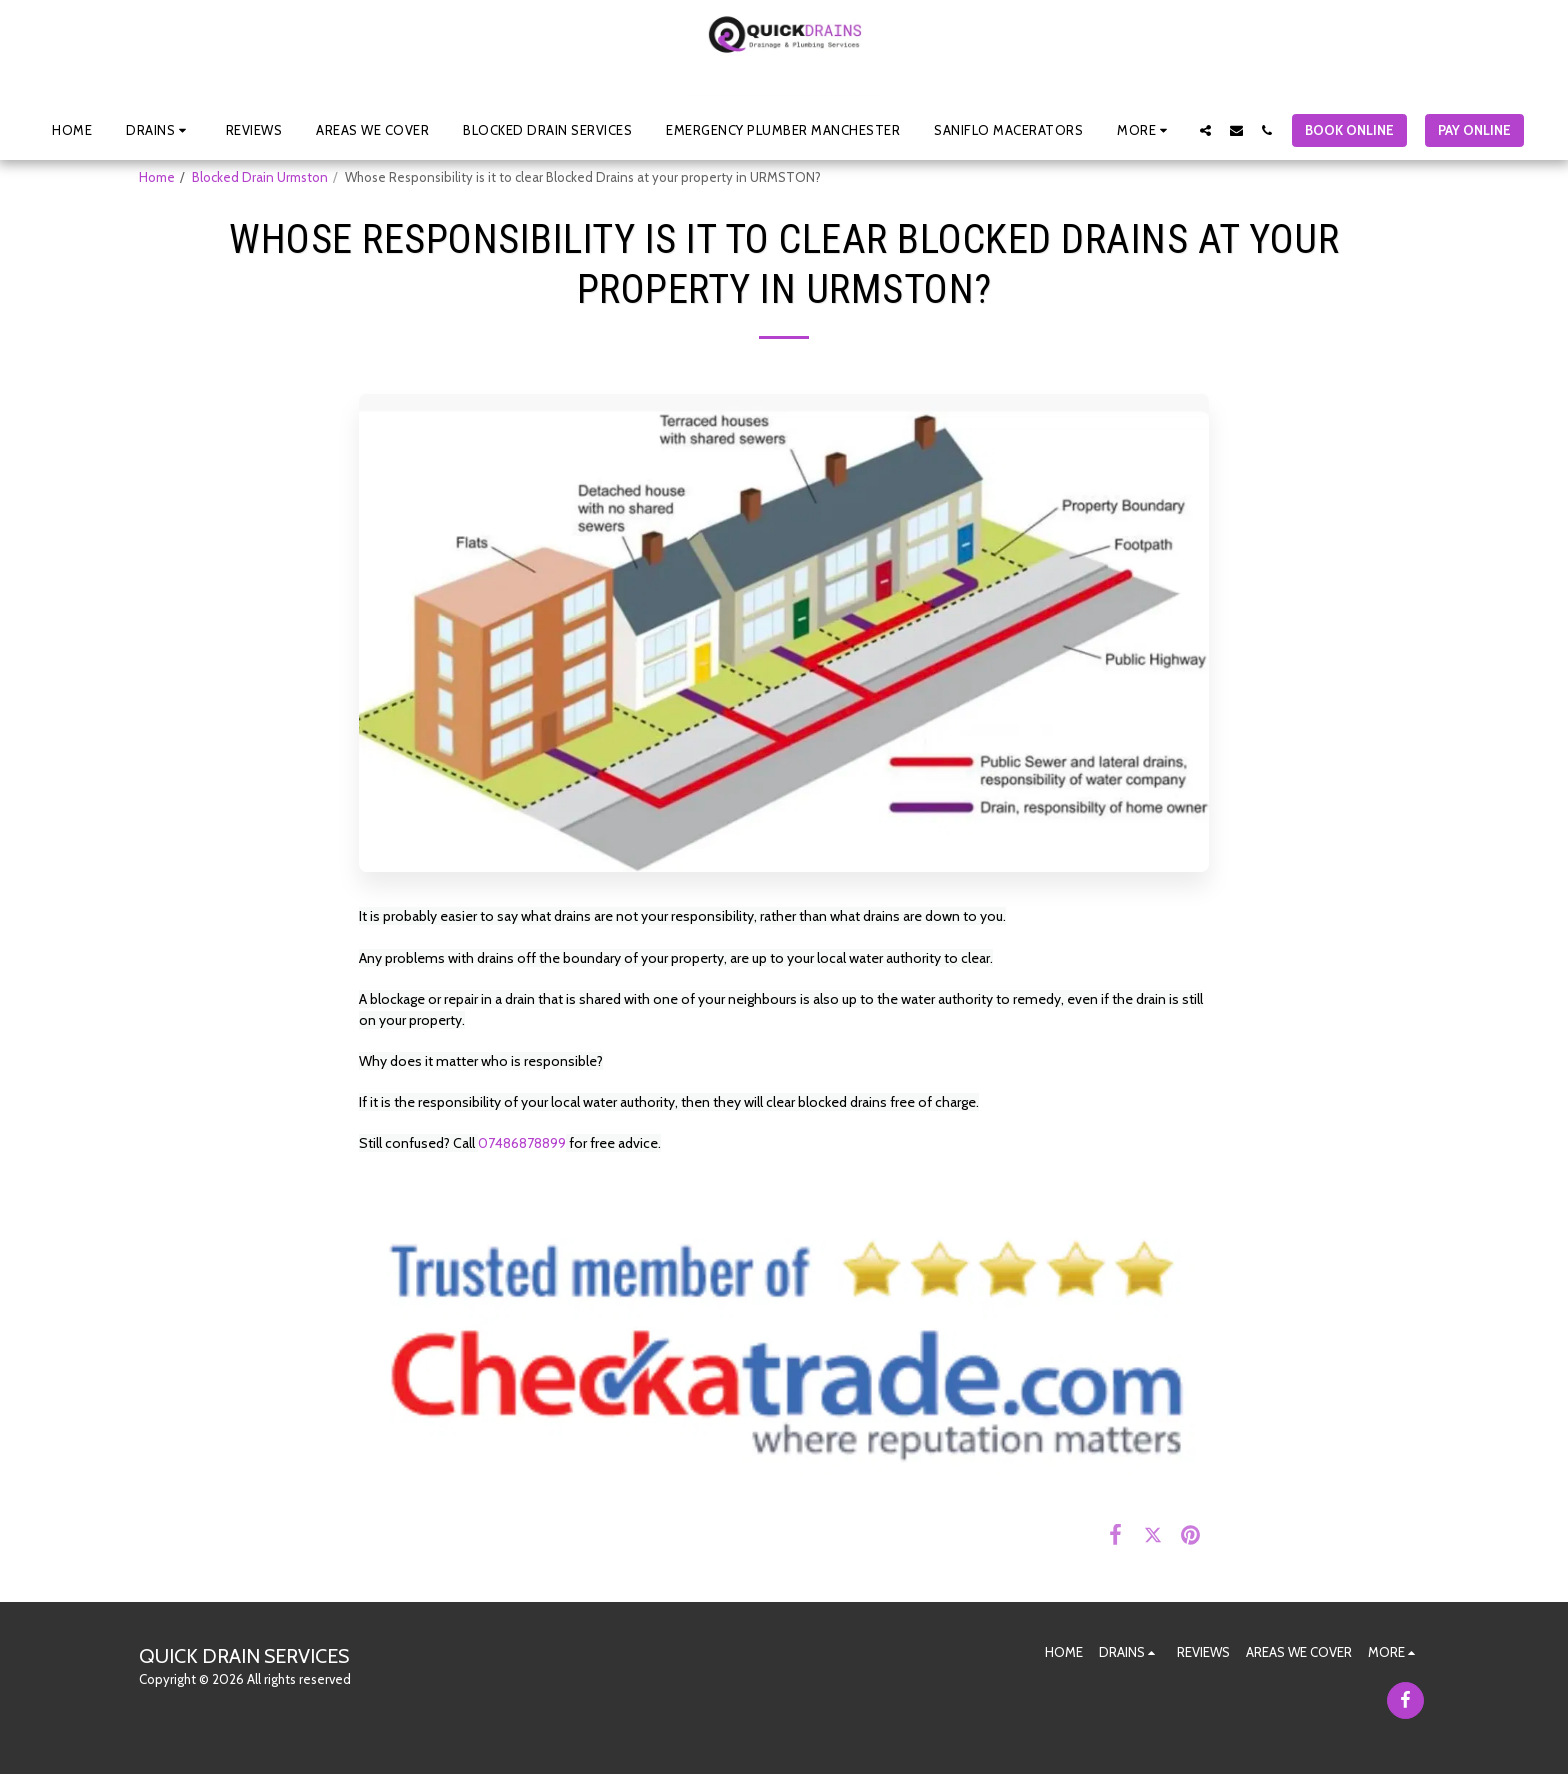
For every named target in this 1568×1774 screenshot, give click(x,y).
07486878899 (522, 1143)
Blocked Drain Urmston (260, 177)
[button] (159, 130)
